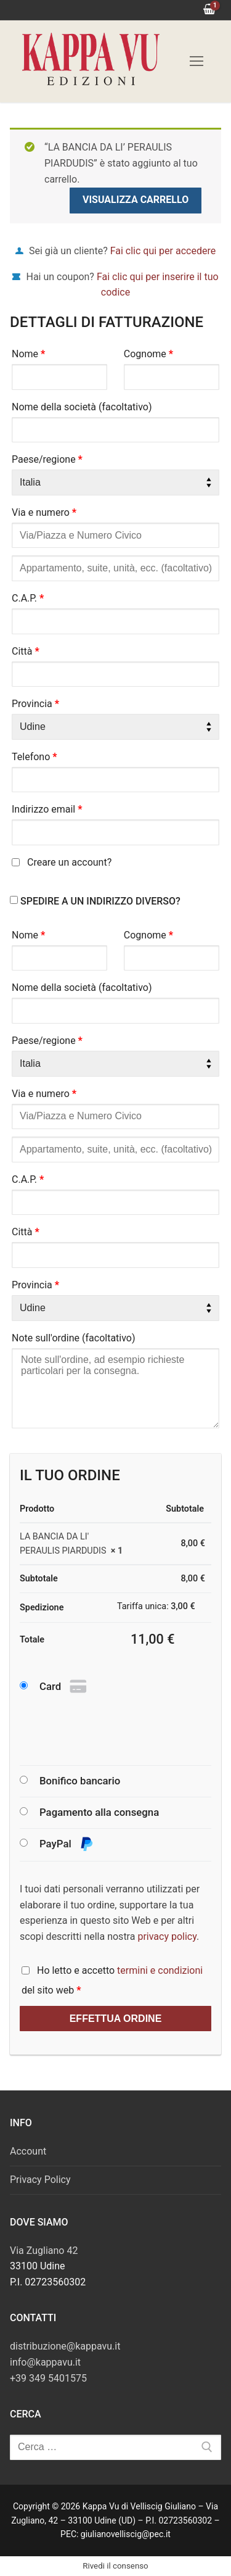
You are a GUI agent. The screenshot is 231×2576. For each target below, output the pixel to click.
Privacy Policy (40, 2179)
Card (64, 1687)
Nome (28, 354)
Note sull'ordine (74, 1338)
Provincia (35, 704)
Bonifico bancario (79, 1781)
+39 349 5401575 (48, 2378)
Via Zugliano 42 (44, 2250)
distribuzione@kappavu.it (65, 2346)
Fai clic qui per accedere (163, 251)
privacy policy (167, 1936)
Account (28, 2151)
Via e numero (44, 512)
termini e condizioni (160, 1970)
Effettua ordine (116, 2018)
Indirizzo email (47, 809)
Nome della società (82, 407)
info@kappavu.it (45, 2362)
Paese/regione (47, 459)
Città (25, 651)
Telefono (34, 757)
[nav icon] (196, 61)
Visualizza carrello (135, 199)
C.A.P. (28, 598)
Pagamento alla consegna (99, 1812)
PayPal (66, 1844)
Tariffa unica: (156, 1606)
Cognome (148, 354)
